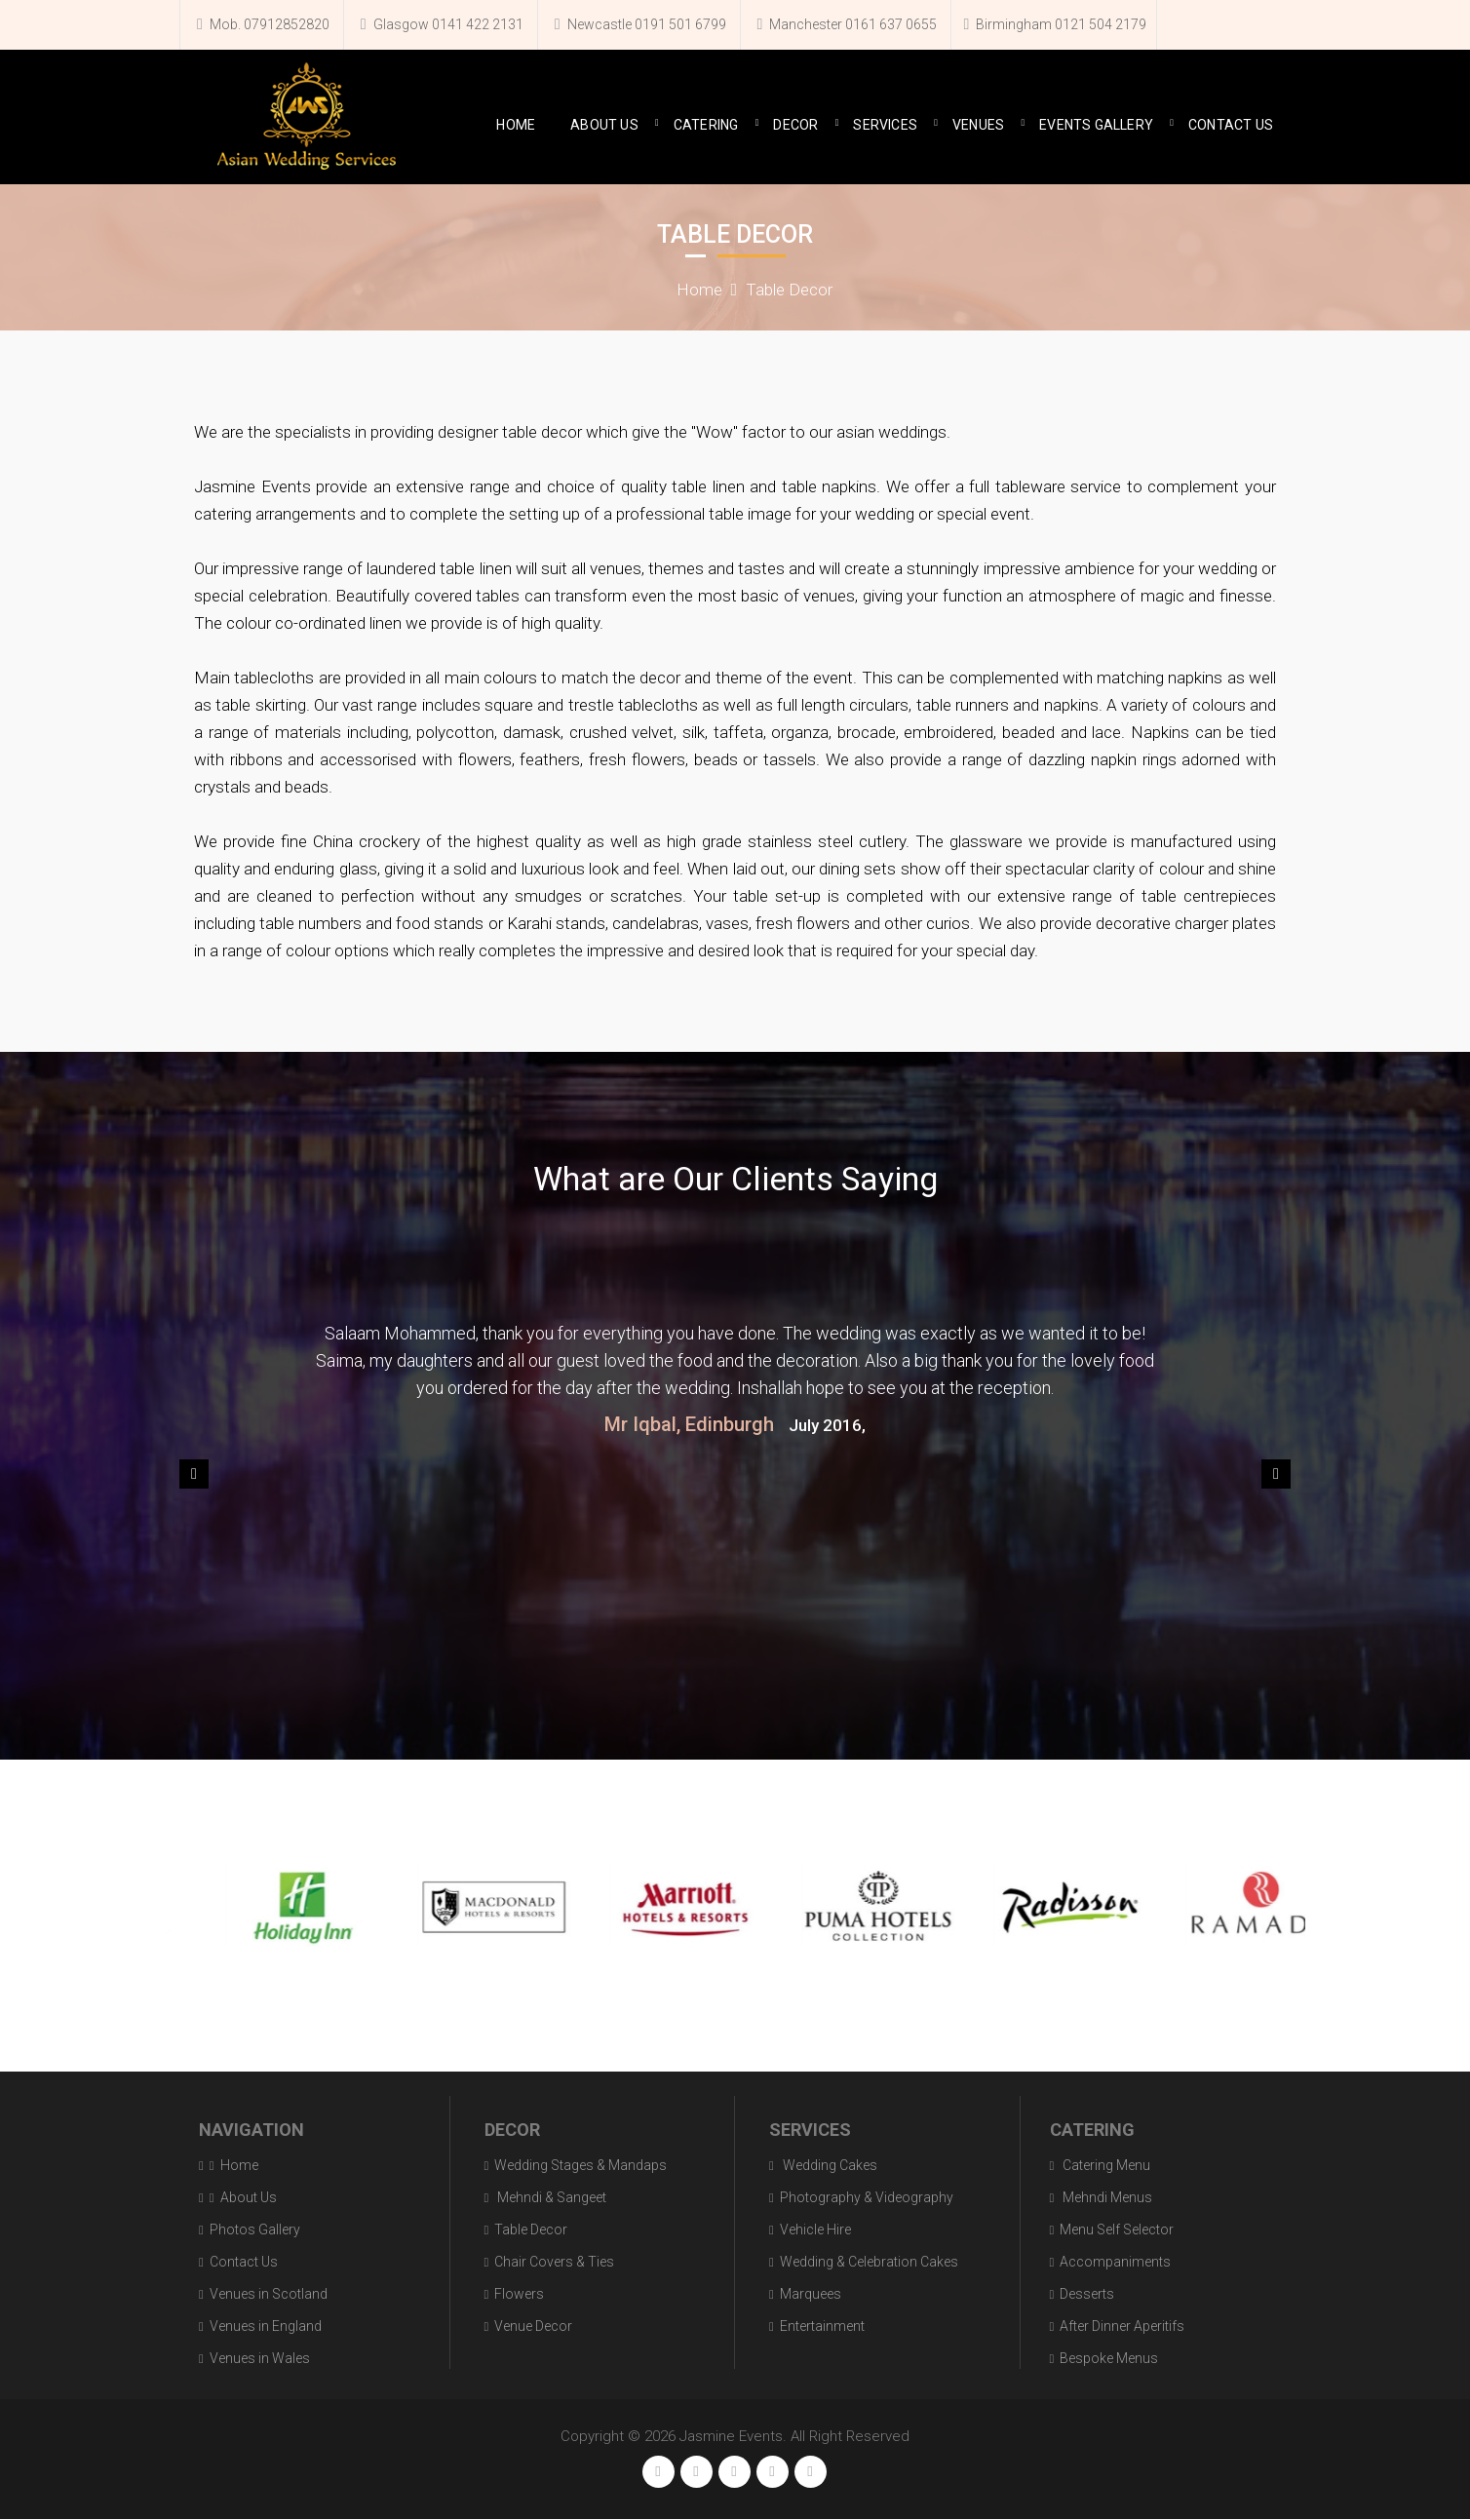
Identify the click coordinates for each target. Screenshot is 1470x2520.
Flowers (519, 2294)
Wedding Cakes (828, 2165)
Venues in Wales (260, 2358)
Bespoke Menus (1109, 2358)
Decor (795, 125)
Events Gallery (1096, 125)
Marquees (810, 2294)
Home (515, 125)
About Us (604, 125)
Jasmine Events (731, 2436)
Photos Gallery (255, 2229)
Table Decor (789, 289)
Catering (706, 125)
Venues (978, 125)
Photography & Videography (866, 2197)
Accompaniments (1115, 2261)
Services (885, 125)
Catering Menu (1105, 2165)
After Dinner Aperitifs (1122, 2326)
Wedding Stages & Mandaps (580, 2165)
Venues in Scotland (269, 2294)
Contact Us (1230, 125)
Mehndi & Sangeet (550, 2197)
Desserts (1087, 2294)
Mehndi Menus (1106, 2197)
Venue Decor (533, 2326)
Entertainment (822, 2326)
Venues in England (266, 2326)
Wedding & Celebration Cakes (869, 2261)
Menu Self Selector (1117, 2229)
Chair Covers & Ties (554, 2261)
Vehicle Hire (815, 2229)
